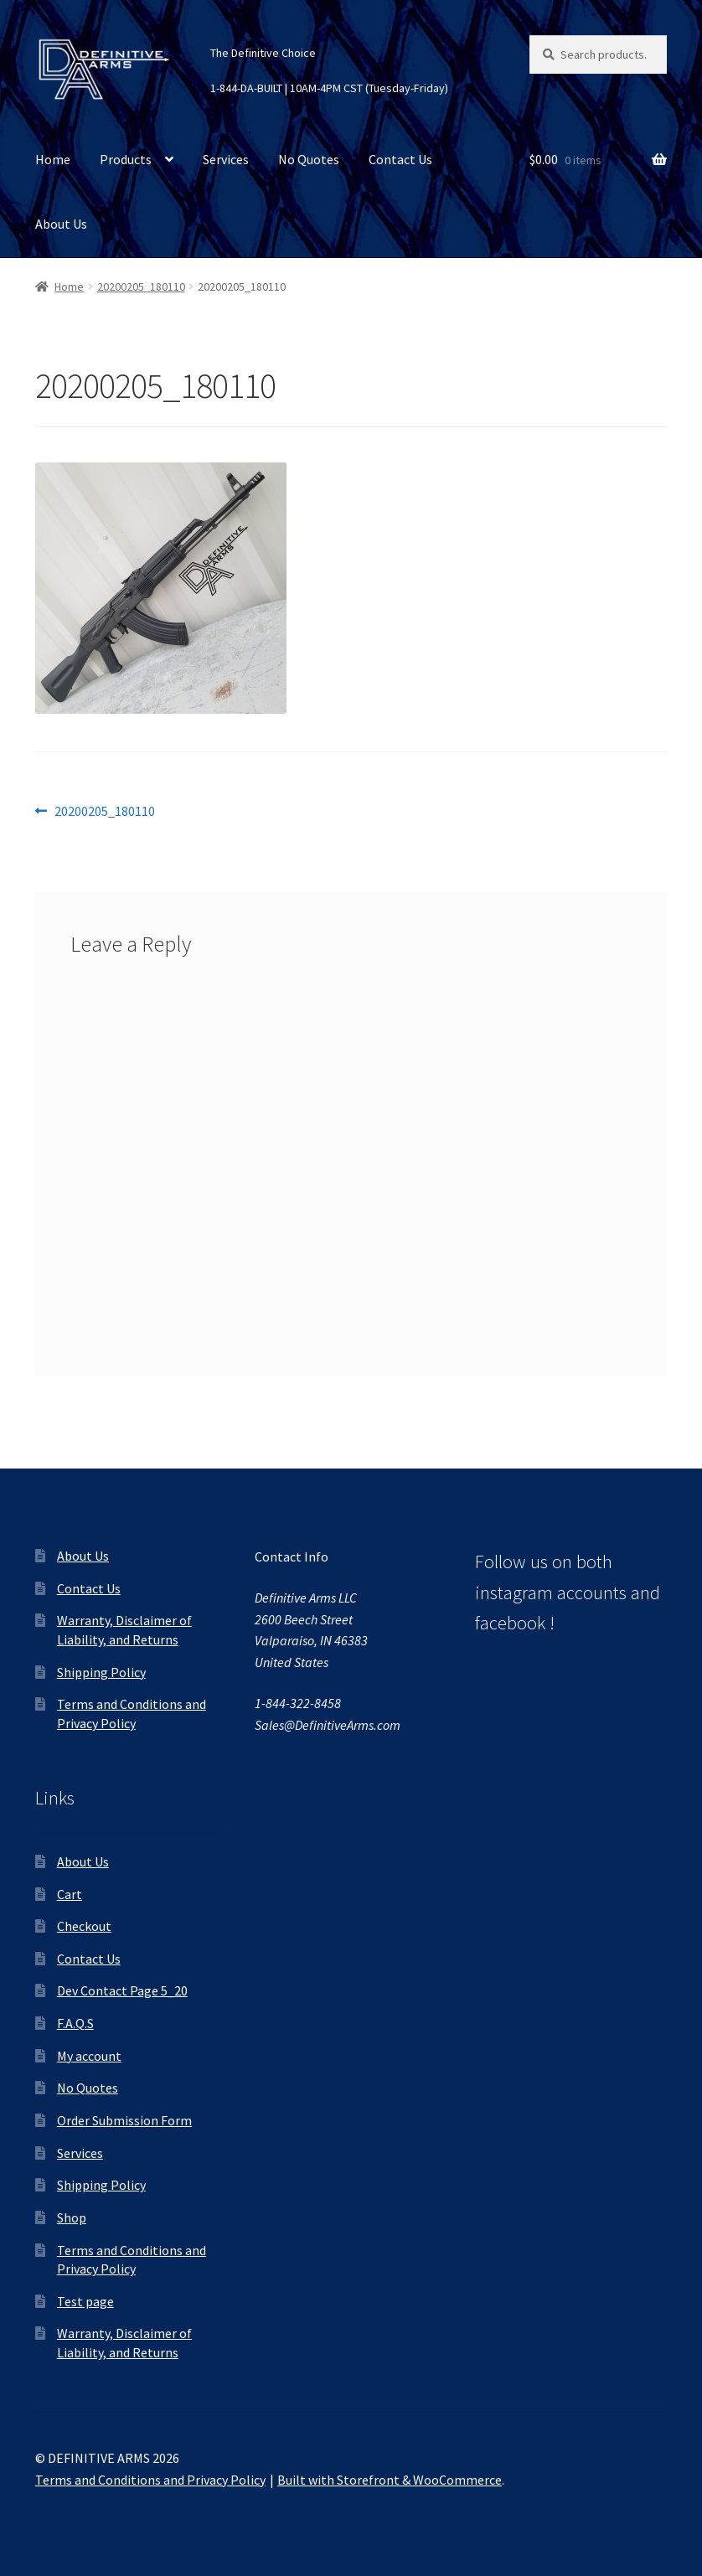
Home (52, 159)
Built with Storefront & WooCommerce (389, 2479)
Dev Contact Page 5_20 (122, 1990)
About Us (61, 223)
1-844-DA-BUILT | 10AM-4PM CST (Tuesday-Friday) (329, 88)
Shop (71, 2217)
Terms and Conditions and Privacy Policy (150, 2479)
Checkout (84, 1926)
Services (226, 159)
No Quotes (308, 159)
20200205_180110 (141, 286)
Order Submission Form (124, 2120)
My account (89, 2055)
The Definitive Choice (263, 52)
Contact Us (400, 159)
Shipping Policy (101, 1672)
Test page (85, 2301)
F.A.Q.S (75, 2023)
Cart (69, 1894)
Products (126, 159)
